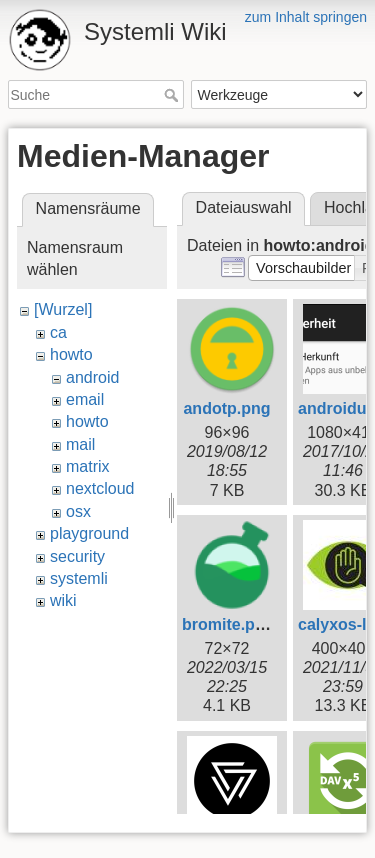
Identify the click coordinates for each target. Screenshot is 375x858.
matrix (88, 466)
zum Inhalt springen (306, 17)
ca (58, 332)
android (92, 377)
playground (89, 533)
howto (71, 354)
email (85, 399)
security (77, 556)
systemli (79, 578)
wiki (63, 600)
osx (78, 511)
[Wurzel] (63, 309)
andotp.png (226, 408)
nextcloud (100, 488)
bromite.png (228, 624)
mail (80, 444)
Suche (173, 95)
